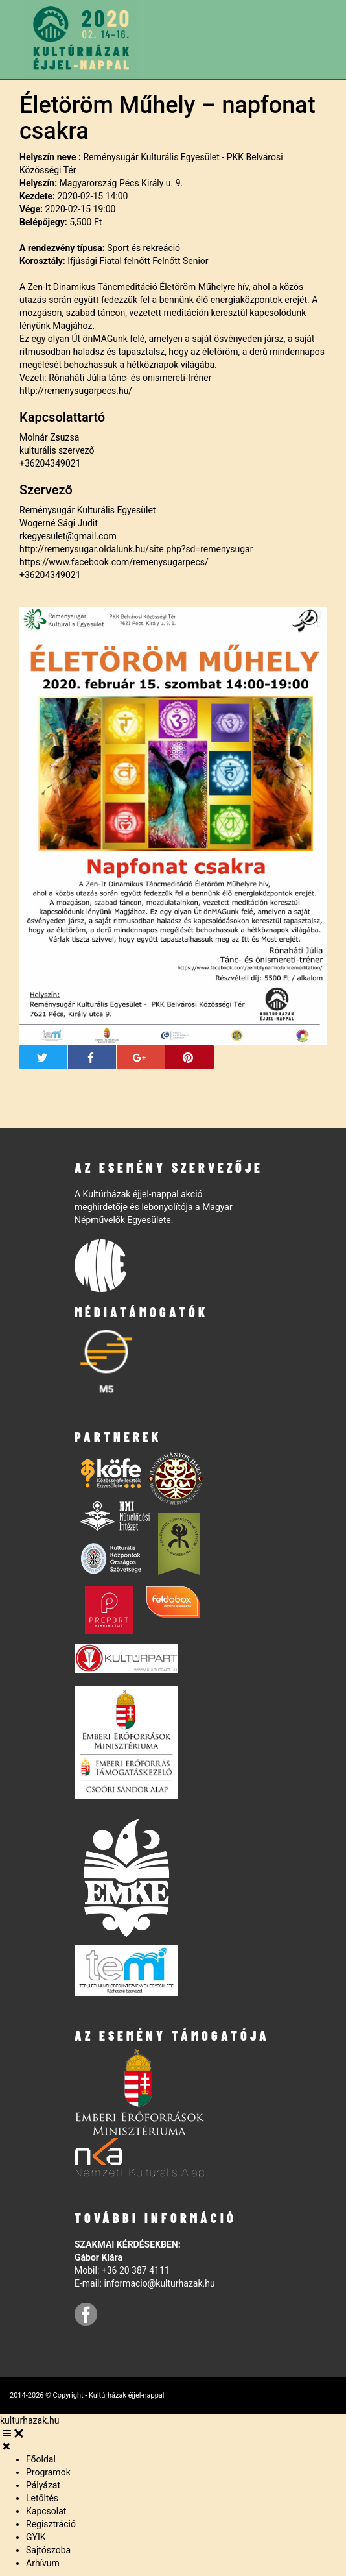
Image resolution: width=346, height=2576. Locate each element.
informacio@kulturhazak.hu (159, 2283)
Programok (48, 2472)
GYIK (36, 2537)
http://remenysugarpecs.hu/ (75, 390)
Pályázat (43, 2485)
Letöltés (42, 2498)
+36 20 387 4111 (136, 2270)
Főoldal (41, 2459)
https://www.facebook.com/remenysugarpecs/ (114, 562)
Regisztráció (51, 2524)
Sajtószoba (48, 2550)
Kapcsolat (46, 2511)
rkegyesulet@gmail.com (68, 536)
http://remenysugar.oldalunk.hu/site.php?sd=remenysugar (136, 549)
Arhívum (43, 2563)
